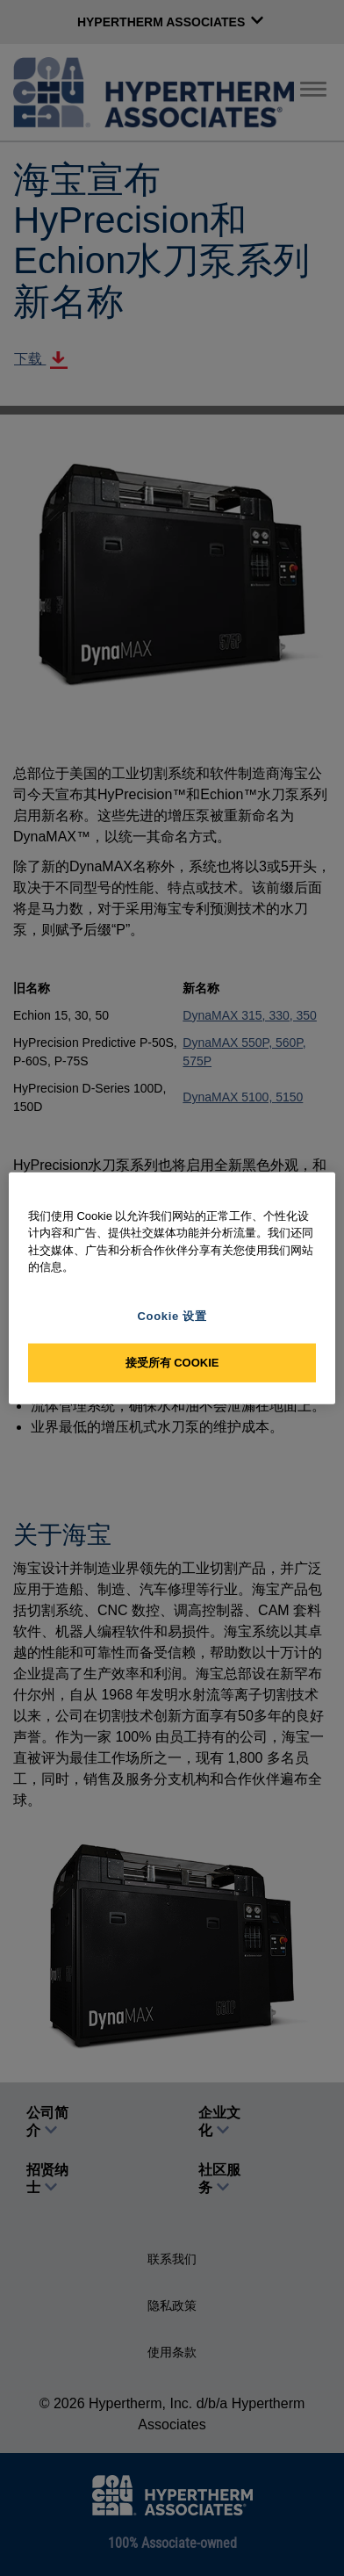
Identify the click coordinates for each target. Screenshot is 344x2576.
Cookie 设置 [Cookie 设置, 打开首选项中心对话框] (172, 1315)
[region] (172, 1288)
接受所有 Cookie (172, 1362)
